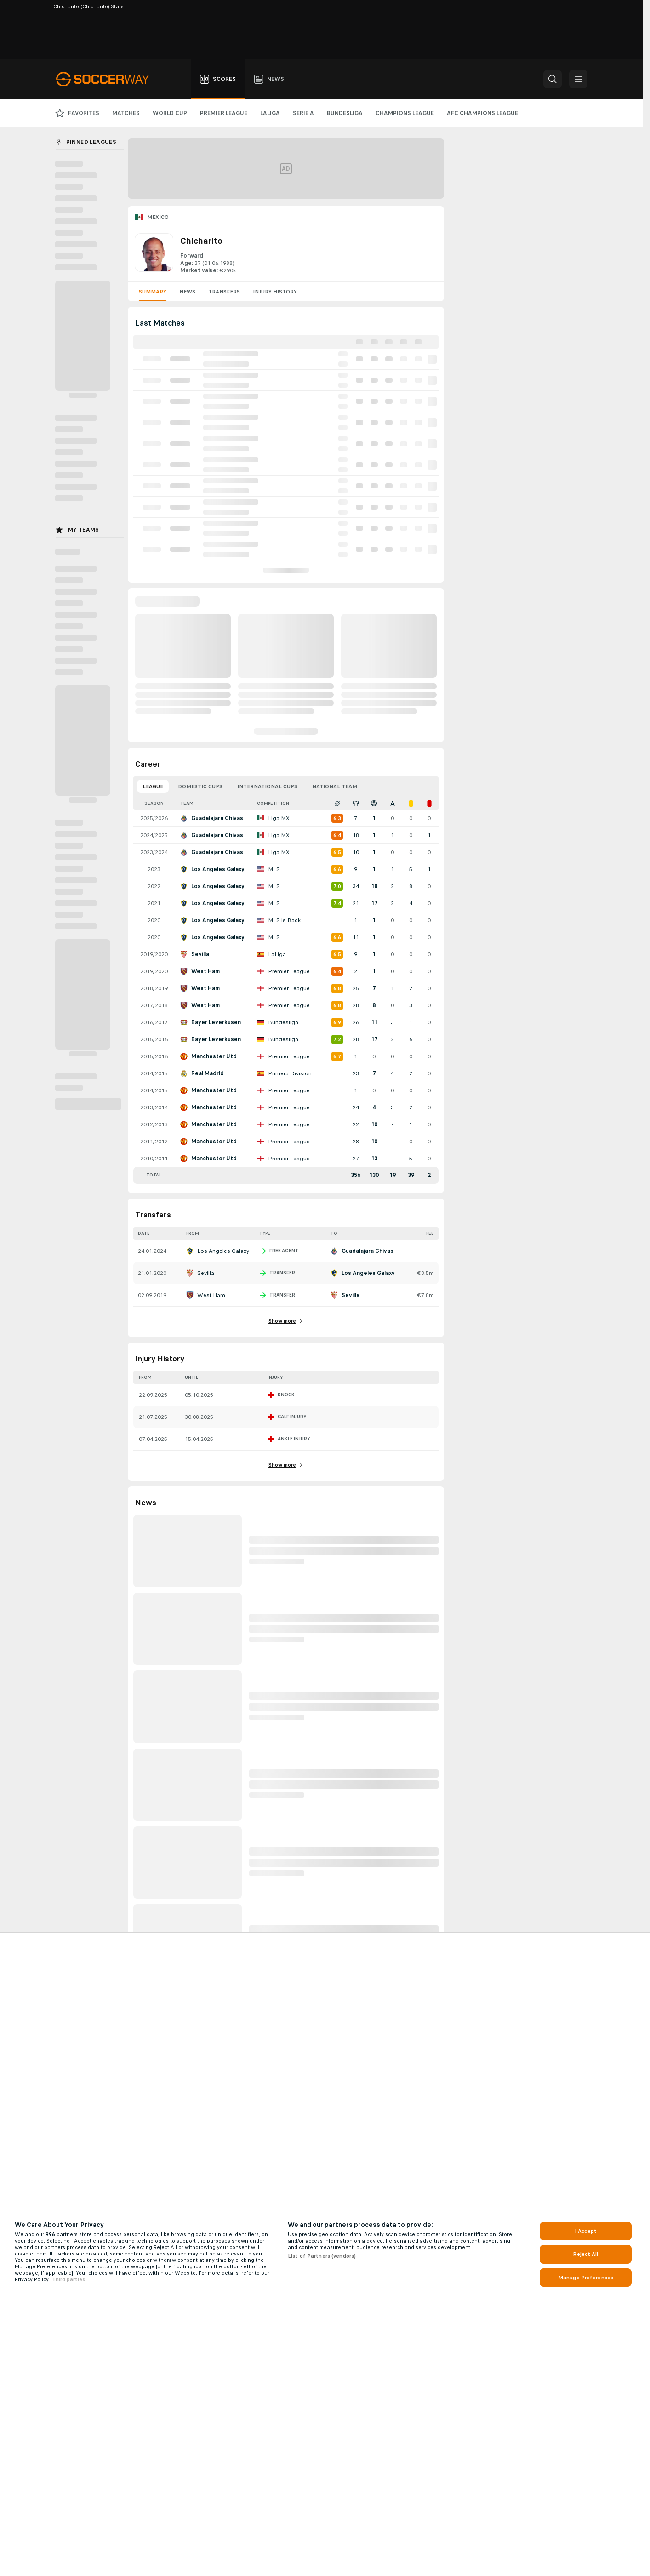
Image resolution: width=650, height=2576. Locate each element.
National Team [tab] (334, 786)
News (187, 291)
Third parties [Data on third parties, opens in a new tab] (68, 2279)
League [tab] (153, 786)
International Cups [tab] (267, 786)
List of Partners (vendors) (322, 2256)
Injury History (275, 291)
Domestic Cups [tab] (200, 786)
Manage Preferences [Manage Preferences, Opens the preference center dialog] (585, 2277)
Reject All (585, 2254)
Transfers (224, 291)
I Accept (586, 2231)
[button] (552, 79)
